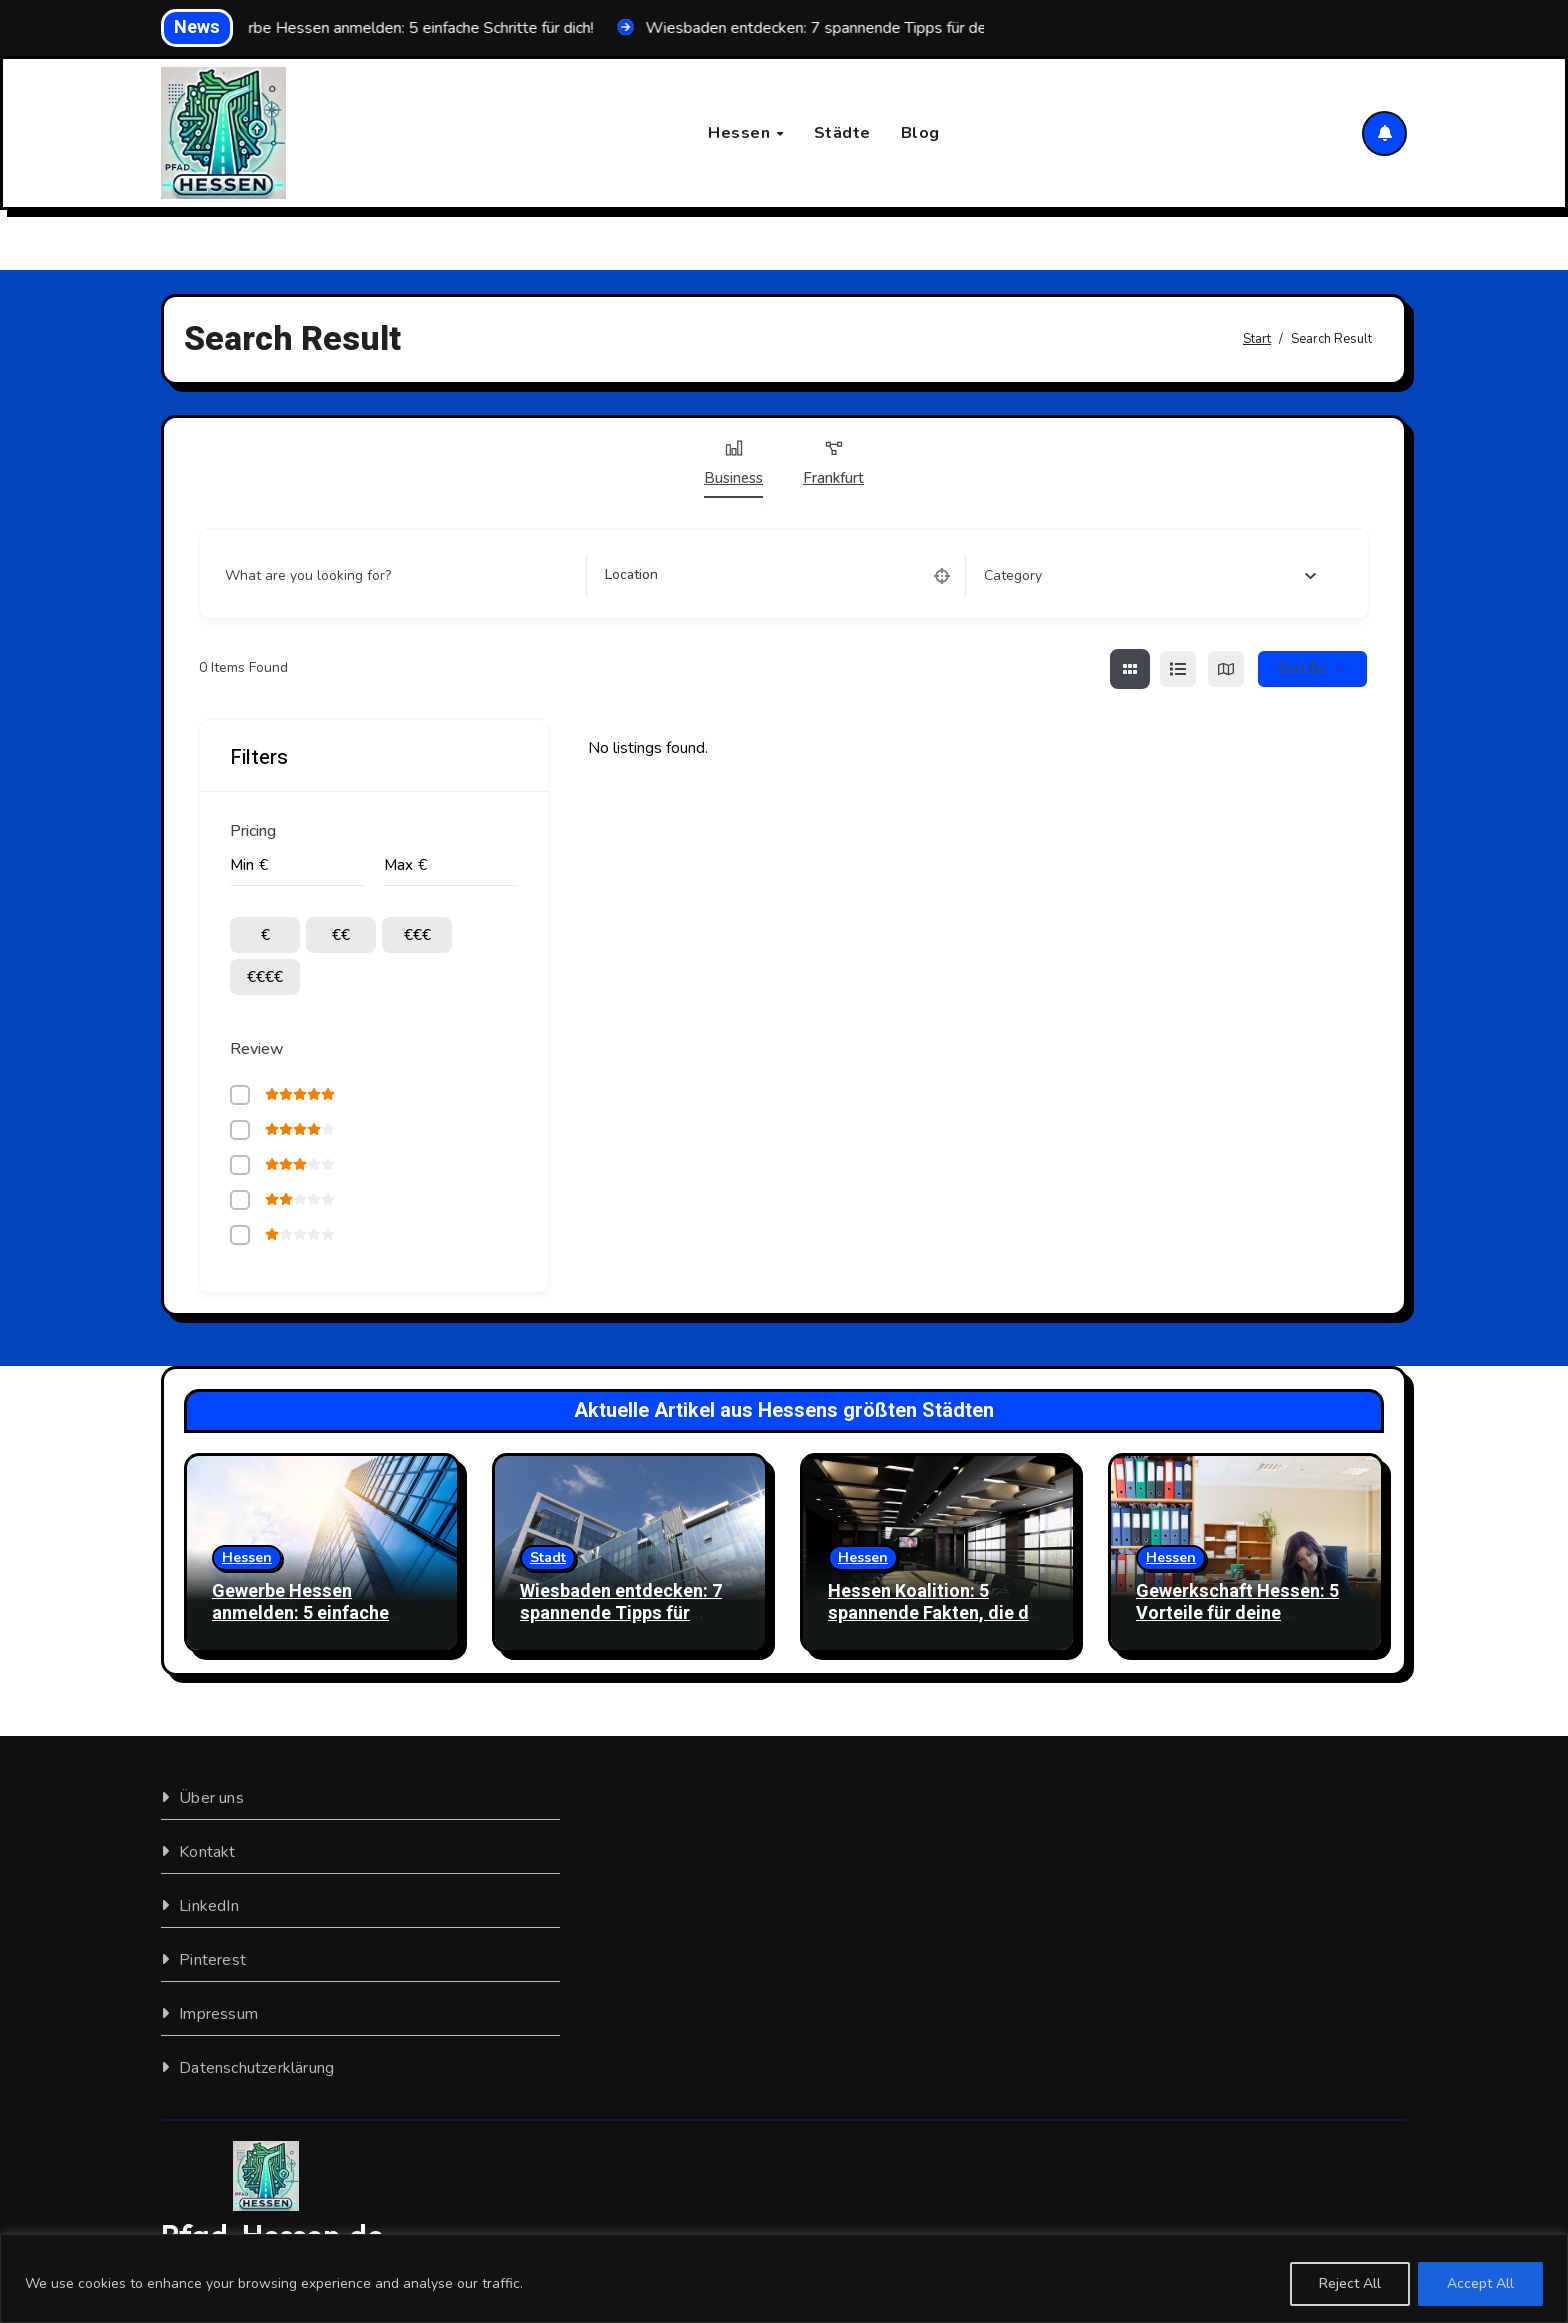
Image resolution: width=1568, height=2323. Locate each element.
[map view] (1226, 669)
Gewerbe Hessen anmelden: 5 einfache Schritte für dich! (300, 1613)
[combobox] (1150, 576)
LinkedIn (209, 1906)
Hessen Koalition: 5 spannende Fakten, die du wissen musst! (933, 1613)
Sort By (1301, 668)
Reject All (1350, 2283)
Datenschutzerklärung (256, 2068)
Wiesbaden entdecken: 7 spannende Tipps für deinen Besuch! (621, 1613)
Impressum (218, 2014)
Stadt (548, 1557)
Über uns (211, 1798)
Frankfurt (833, 463)
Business (733, 463)
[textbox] (1013, 576)
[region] (784, 2278)
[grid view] (1130, 669)
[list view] (1178, 669)
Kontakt (207, 1852)
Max (398, 865)
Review (257, 1049)
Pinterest (212, 1960)
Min (242, 865)
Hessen (741, 133)
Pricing (253, 831)
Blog (920, 133)
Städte (842, 133)
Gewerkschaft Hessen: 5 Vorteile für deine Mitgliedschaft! (1237, 1613)
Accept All (1480, 2283)
